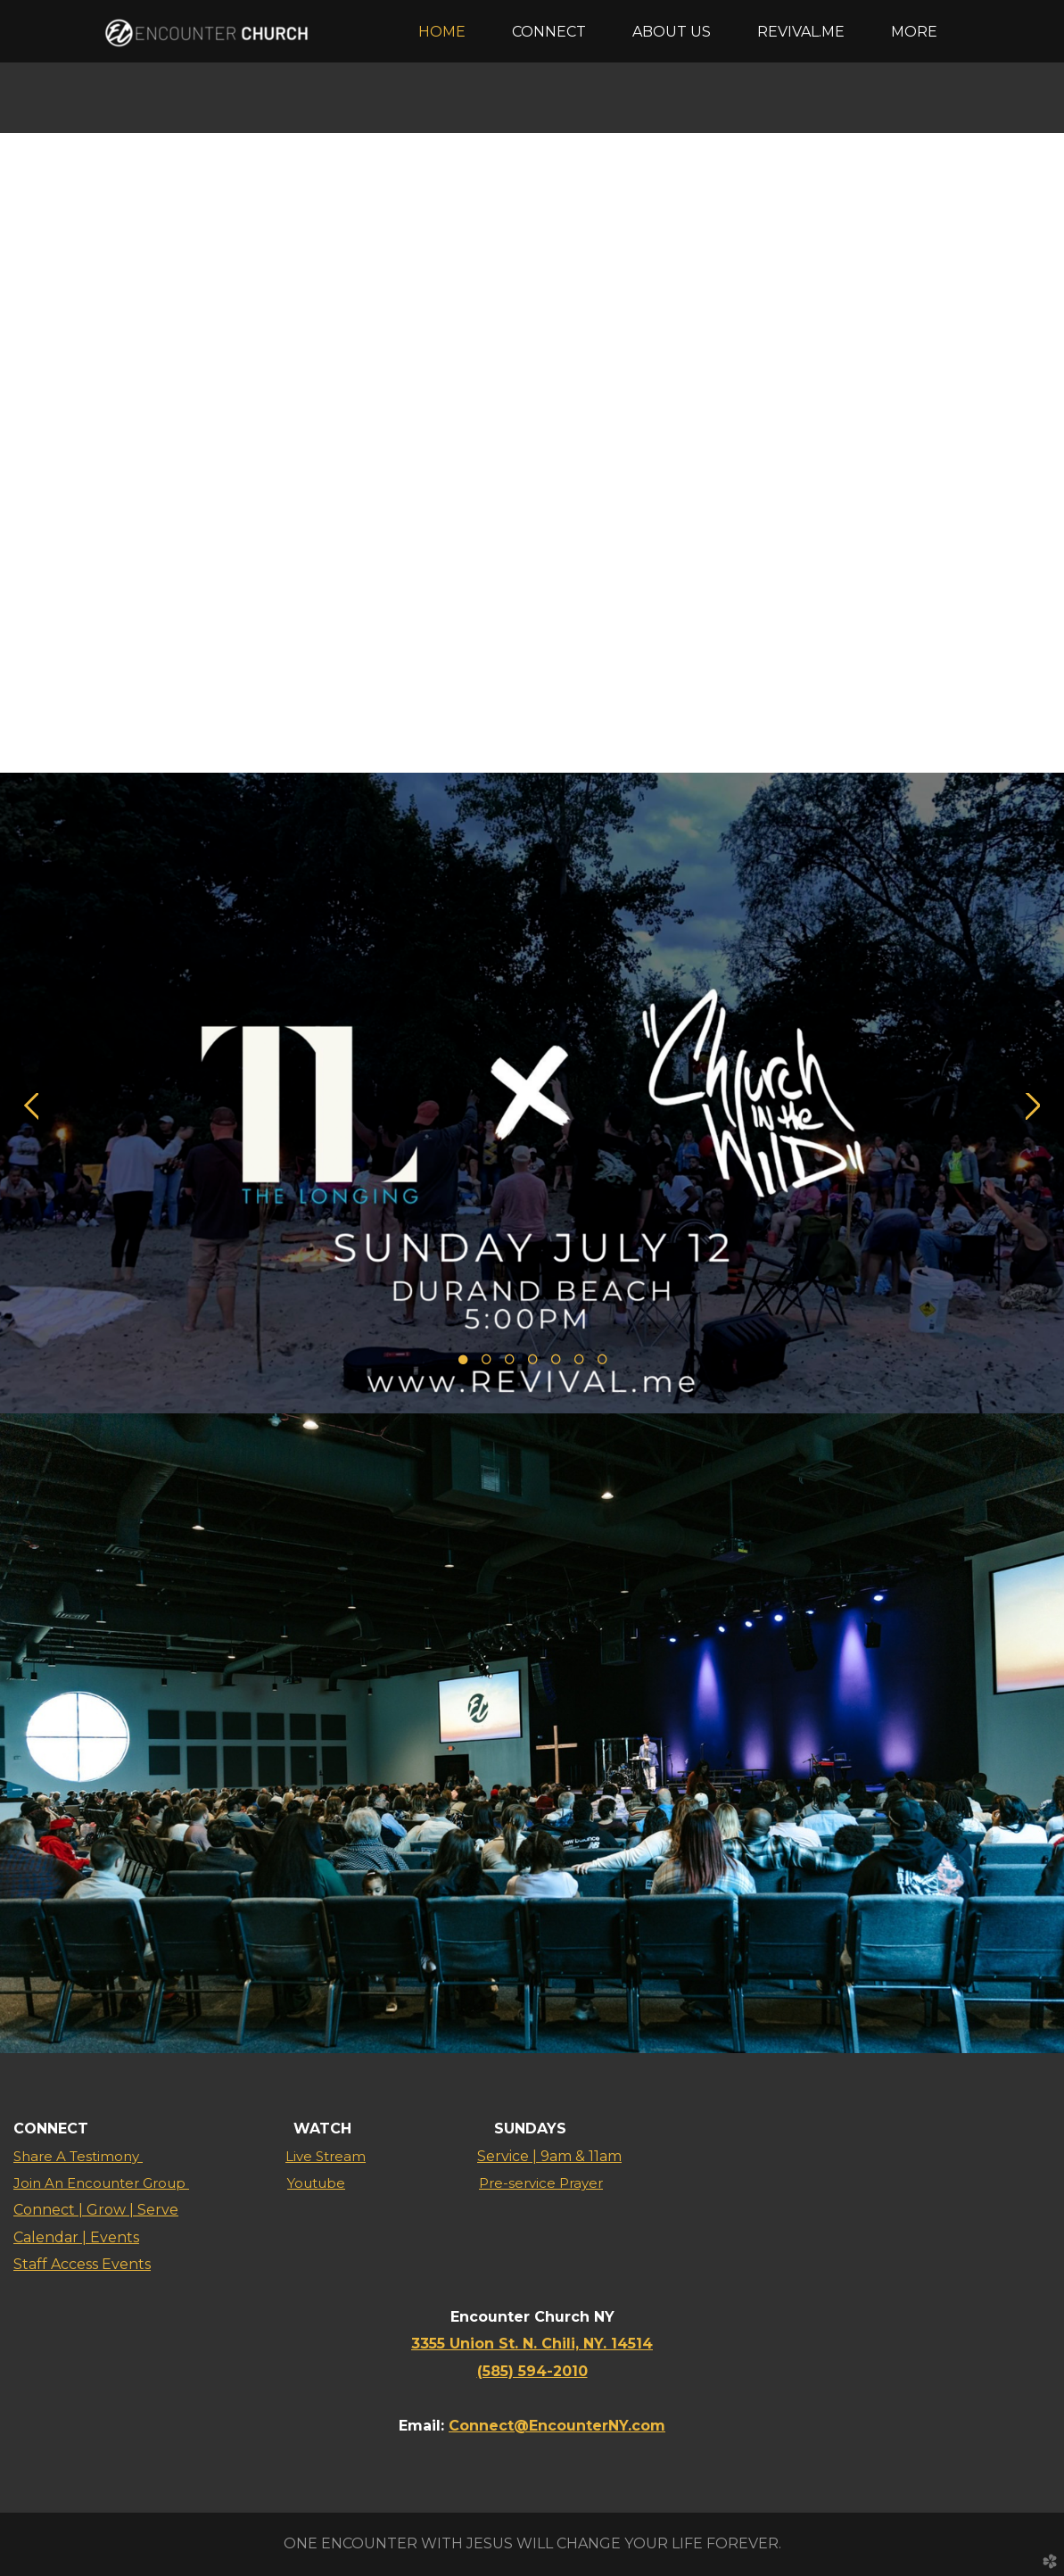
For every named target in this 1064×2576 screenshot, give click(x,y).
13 (671, 724)
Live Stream (325, 2156)
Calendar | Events (76, 2237)
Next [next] (1033, 466)
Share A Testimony (78, 2156)
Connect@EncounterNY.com (557, 2425)
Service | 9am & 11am (549, 2156)
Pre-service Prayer (541, 2182)
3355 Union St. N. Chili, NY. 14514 (532, 2343)
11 (625, 724)
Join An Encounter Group (101, 2182)
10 (602, 724)
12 (648, 724)
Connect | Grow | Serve (95, 2209)
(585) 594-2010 (532, 2371)
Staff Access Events (82, 2264)
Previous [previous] (31, 466)
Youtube (316, 2182)
